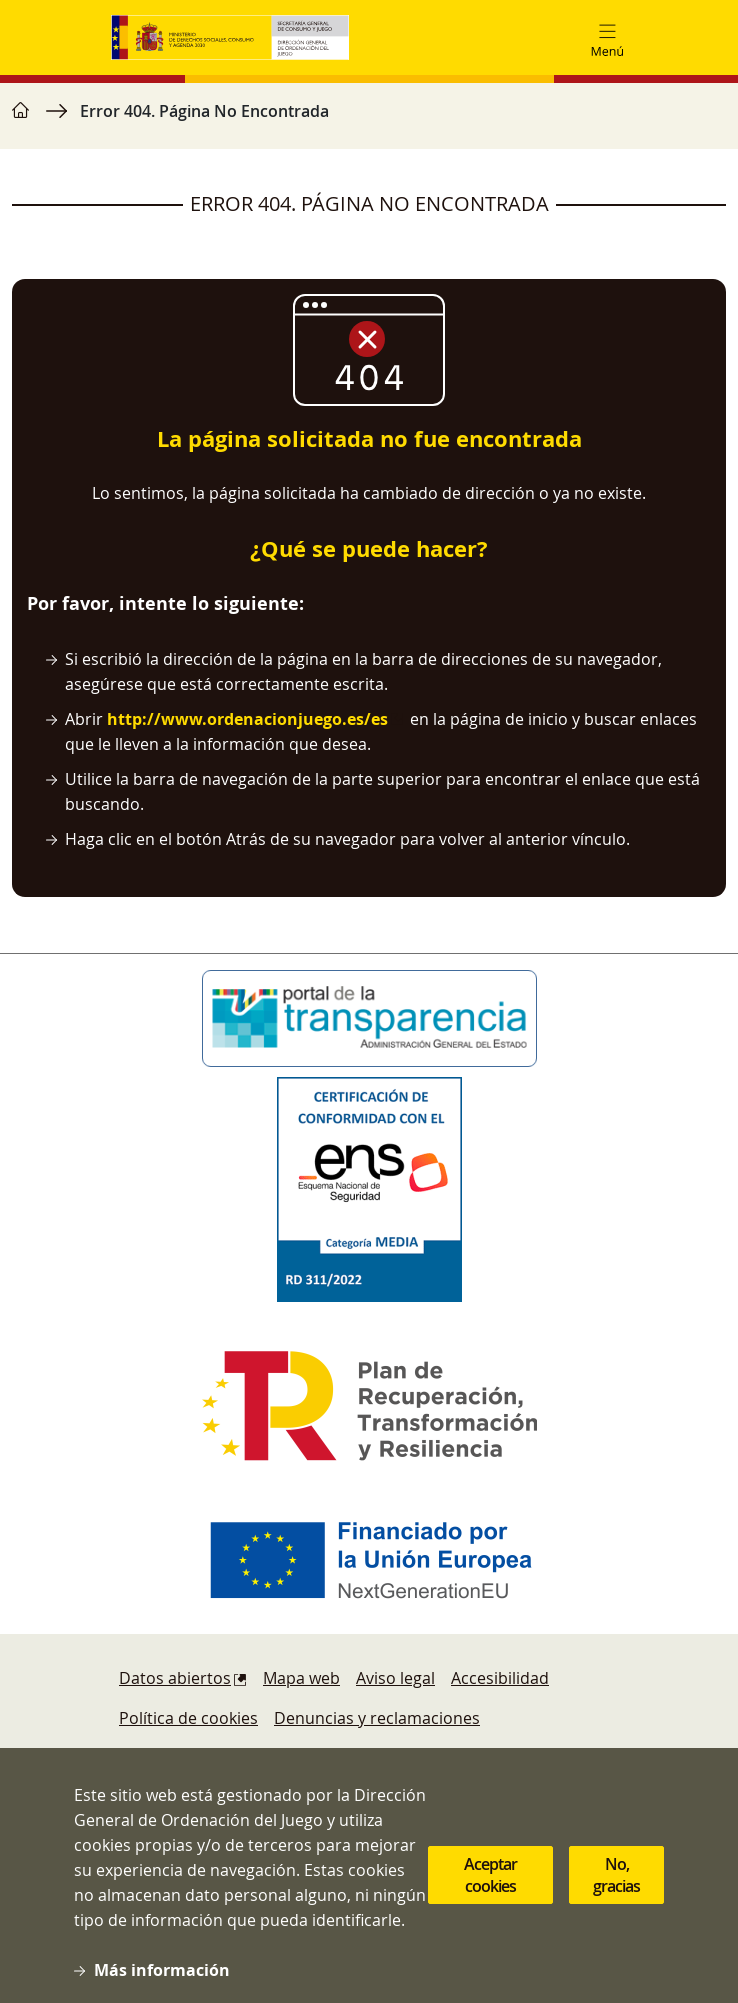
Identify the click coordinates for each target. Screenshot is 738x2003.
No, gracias (616, 1901)
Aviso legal (395, 1678)
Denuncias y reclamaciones (377, 1718)
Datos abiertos (175, 1678)
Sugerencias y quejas (198, 1758)
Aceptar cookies (490, 1901)
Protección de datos (385, 1758)
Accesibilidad (500, 1678)
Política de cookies (188, 1718)
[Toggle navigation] (607, 38)
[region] (369, 121)
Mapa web (301, 1678)
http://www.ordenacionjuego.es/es (247, 719)
